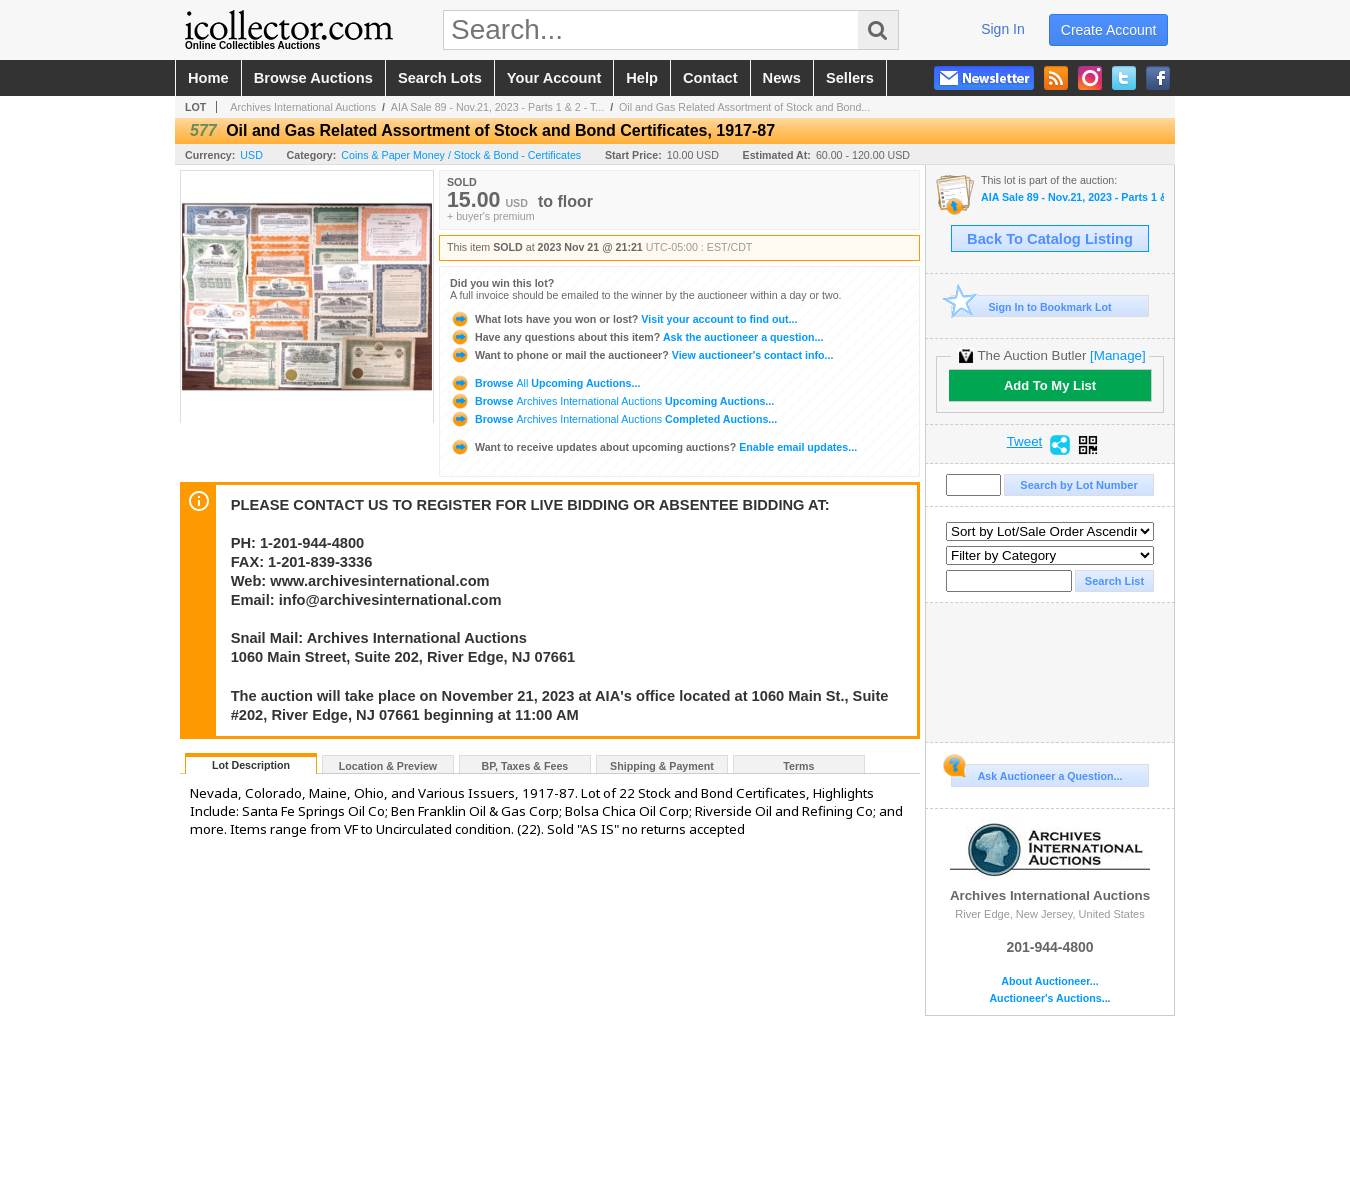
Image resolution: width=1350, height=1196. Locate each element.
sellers (850, 78)
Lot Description (251, 765)
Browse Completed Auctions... (613, 419)
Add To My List (1050, 385)
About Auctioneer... (1049, 981)
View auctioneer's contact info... (641, 355)
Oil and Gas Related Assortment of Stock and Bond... (744, 107)
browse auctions (313, 78)
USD (251, 155)
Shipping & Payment (662, 766)
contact (710, 78)
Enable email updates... (653, 447)
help (642, 78)
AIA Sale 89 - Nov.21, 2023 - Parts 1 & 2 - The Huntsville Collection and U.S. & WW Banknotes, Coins (1072, 197)
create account (1109, 30)
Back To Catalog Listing (1050, 239)
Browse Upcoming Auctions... (545, 383)
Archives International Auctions (303, 107)
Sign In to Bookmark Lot (1031, 306)
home (208, 78)
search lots (440, 78)
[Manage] (1117, 355)
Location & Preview (388, 766)
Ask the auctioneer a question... (636, 337)
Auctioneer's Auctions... (1049, 998)
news (782, 78)
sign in (1003, 29)
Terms (798, 766)
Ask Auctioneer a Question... (1036, 773)
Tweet (1025, 442)
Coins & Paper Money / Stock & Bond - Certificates (461, 155)
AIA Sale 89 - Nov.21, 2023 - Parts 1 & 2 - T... (497, 107)
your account (554, 78)
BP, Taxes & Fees (525, 766)
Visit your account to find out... (623, 319)
